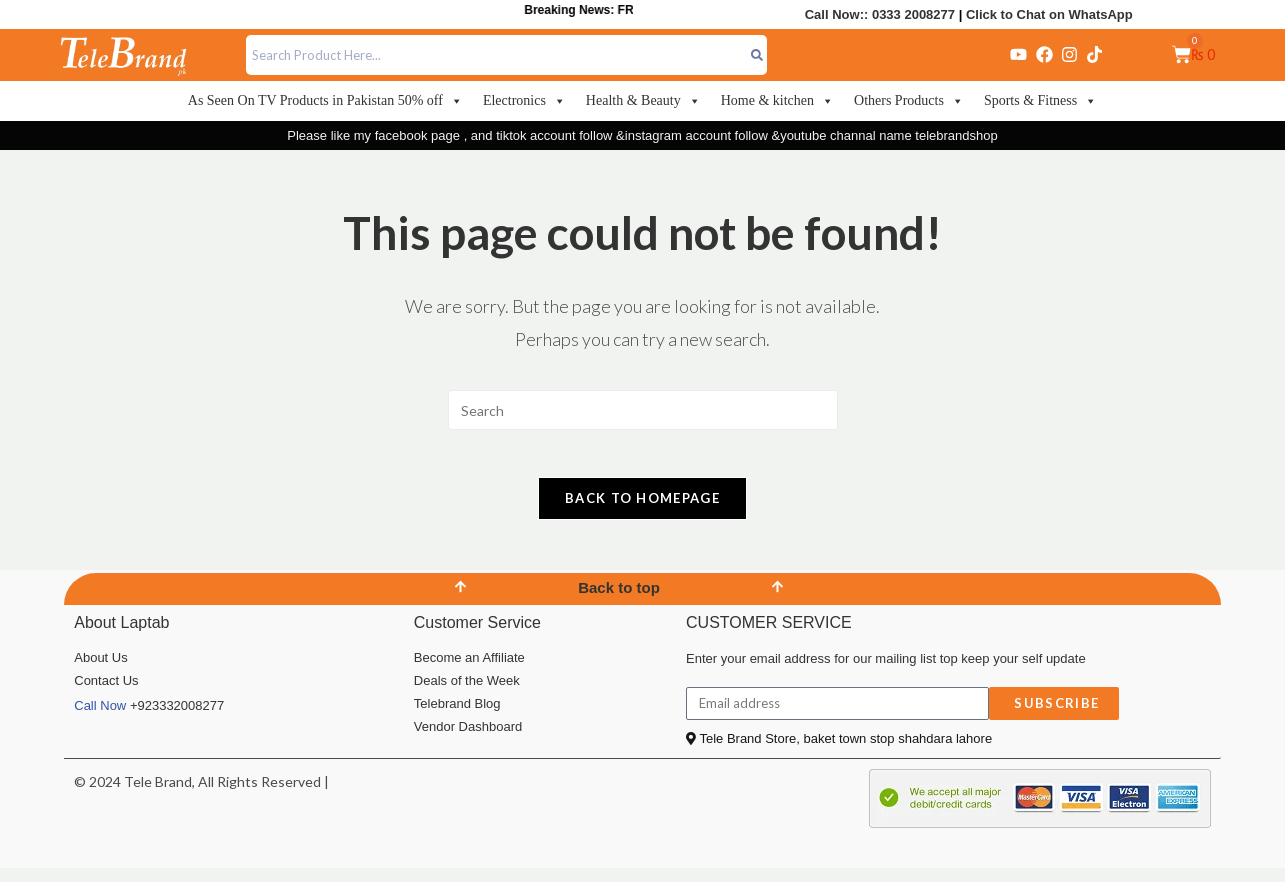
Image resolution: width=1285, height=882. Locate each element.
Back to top (619, 600)
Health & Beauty (643, 101)
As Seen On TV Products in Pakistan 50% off (325, 101)
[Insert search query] (643, 410)
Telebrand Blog (457, 716)
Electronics (524, 101)
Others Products (909, 101)
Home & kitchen (777, 101)
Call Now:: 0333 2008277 (880, 14)
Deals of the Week (467, 693)
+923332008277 (177, 718)
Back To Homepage (642, 511)
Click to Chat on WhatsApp (1049, 14)
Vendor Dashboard (468, 739)
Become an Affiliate (469, 670)
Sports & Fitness (1040, 101)
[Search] (757, 55)
